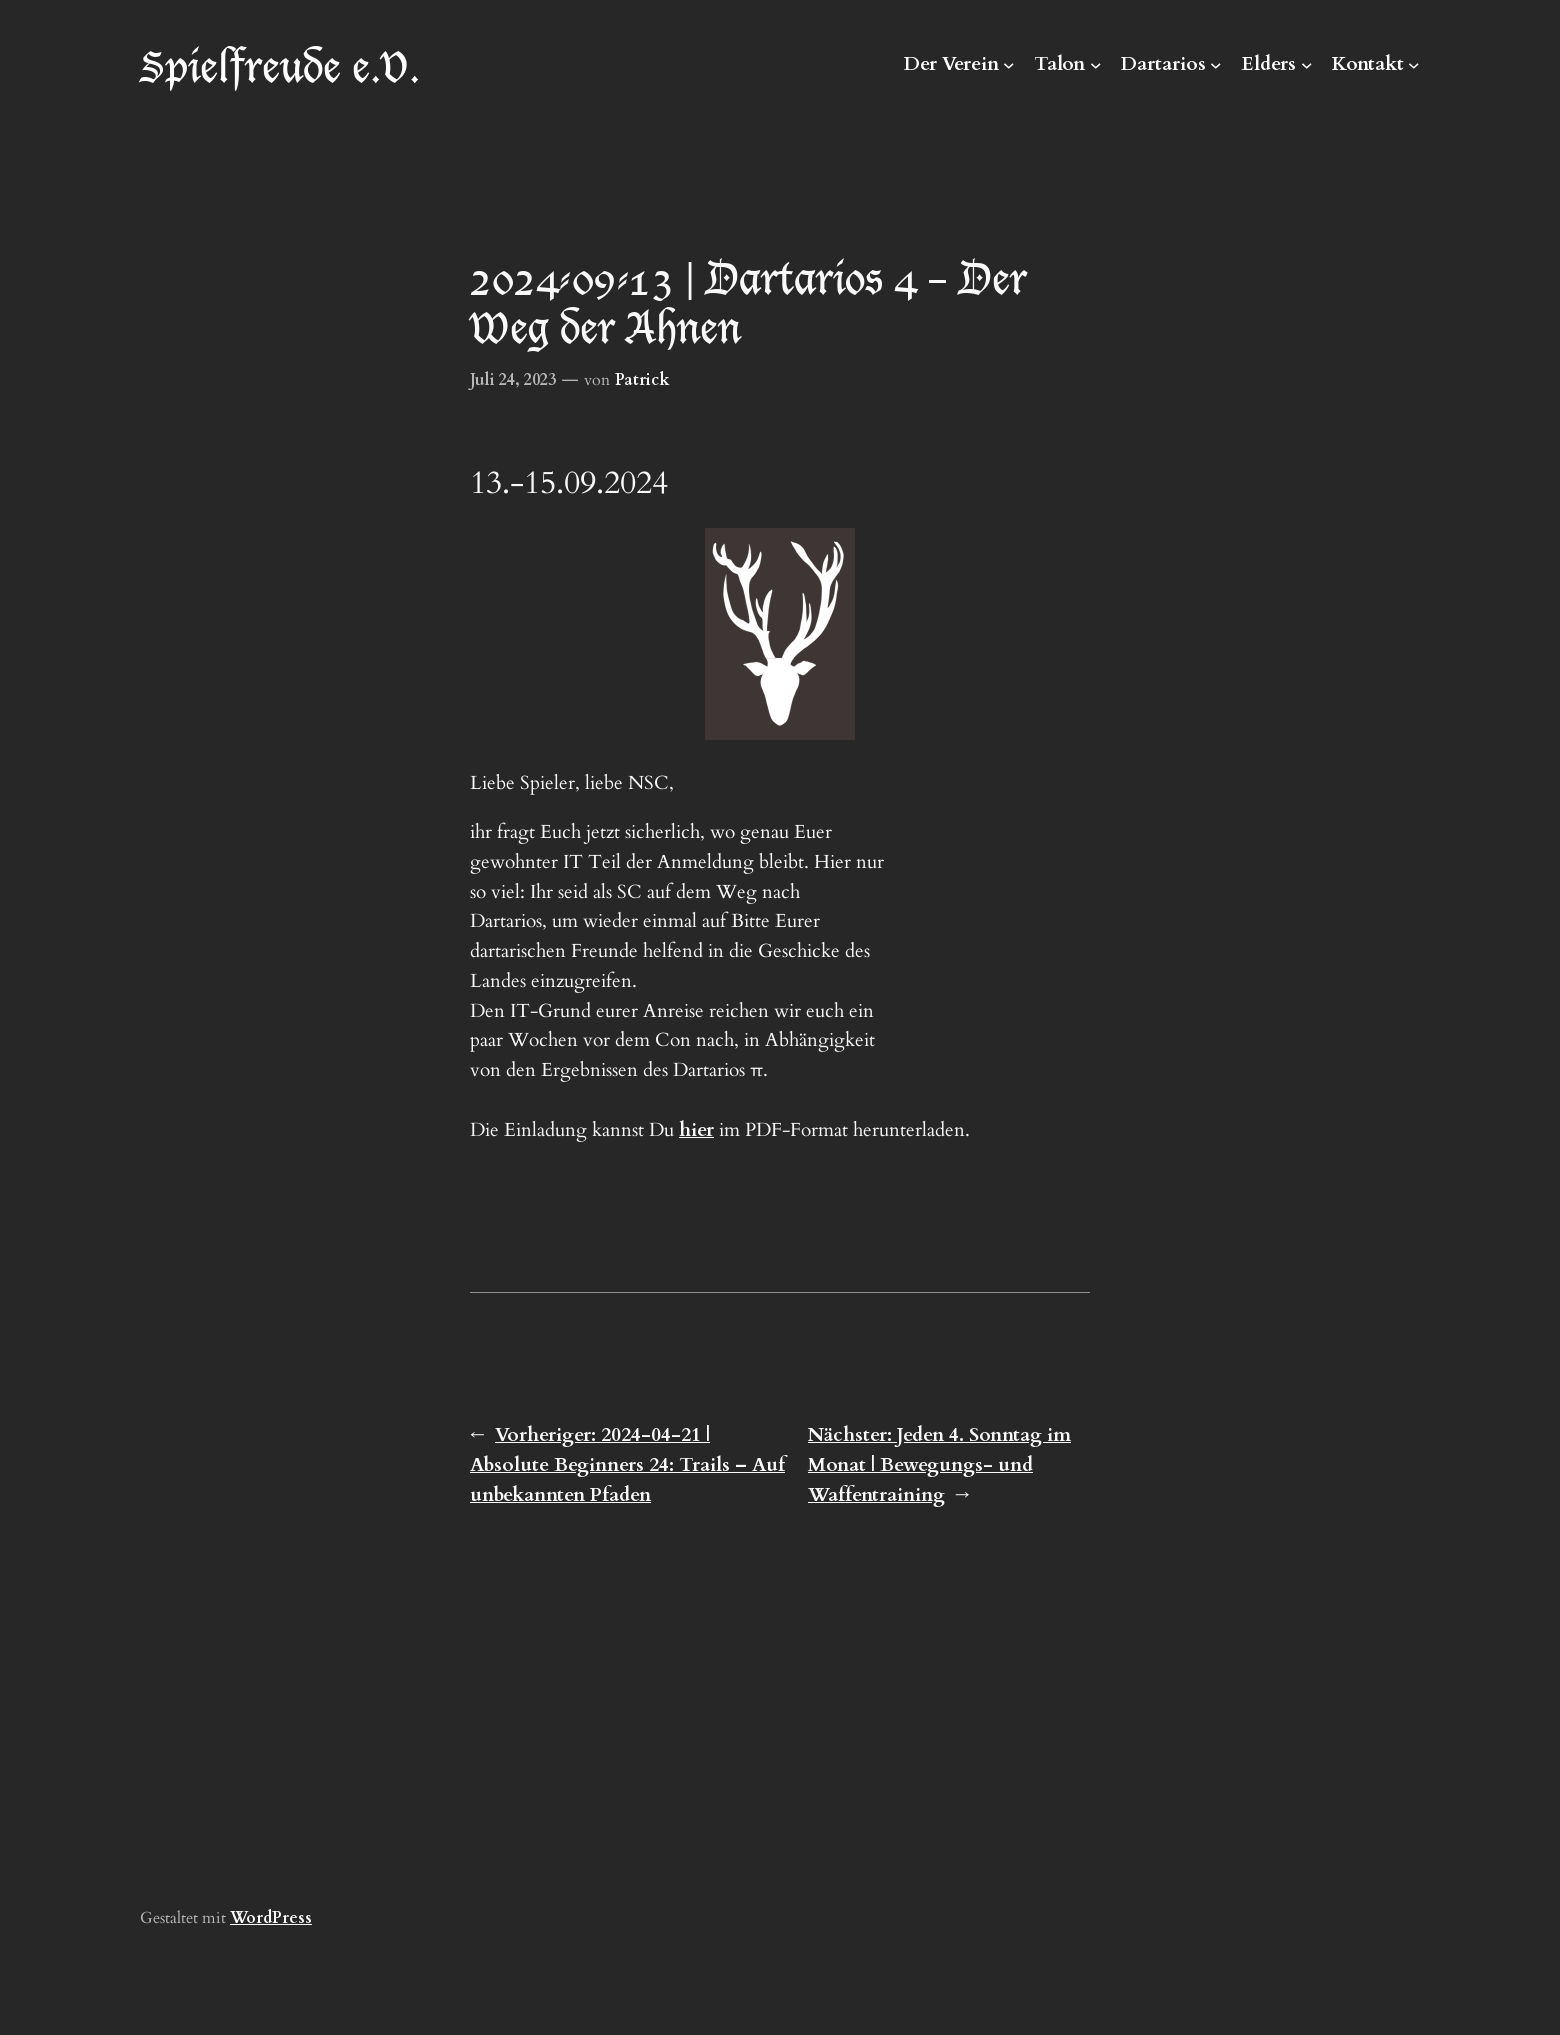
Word (251, 1918)
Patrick (642, 380)
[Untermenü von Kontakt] (1414, 65)
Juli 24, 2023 (513, 380)
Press (292, 1918)
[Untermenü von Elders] (1307, 65)
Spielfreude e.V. (280, 64)
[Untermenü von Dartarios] (1216, 65)
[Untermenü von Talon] (1096, 65)
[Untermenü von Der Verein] (1009, 65)
